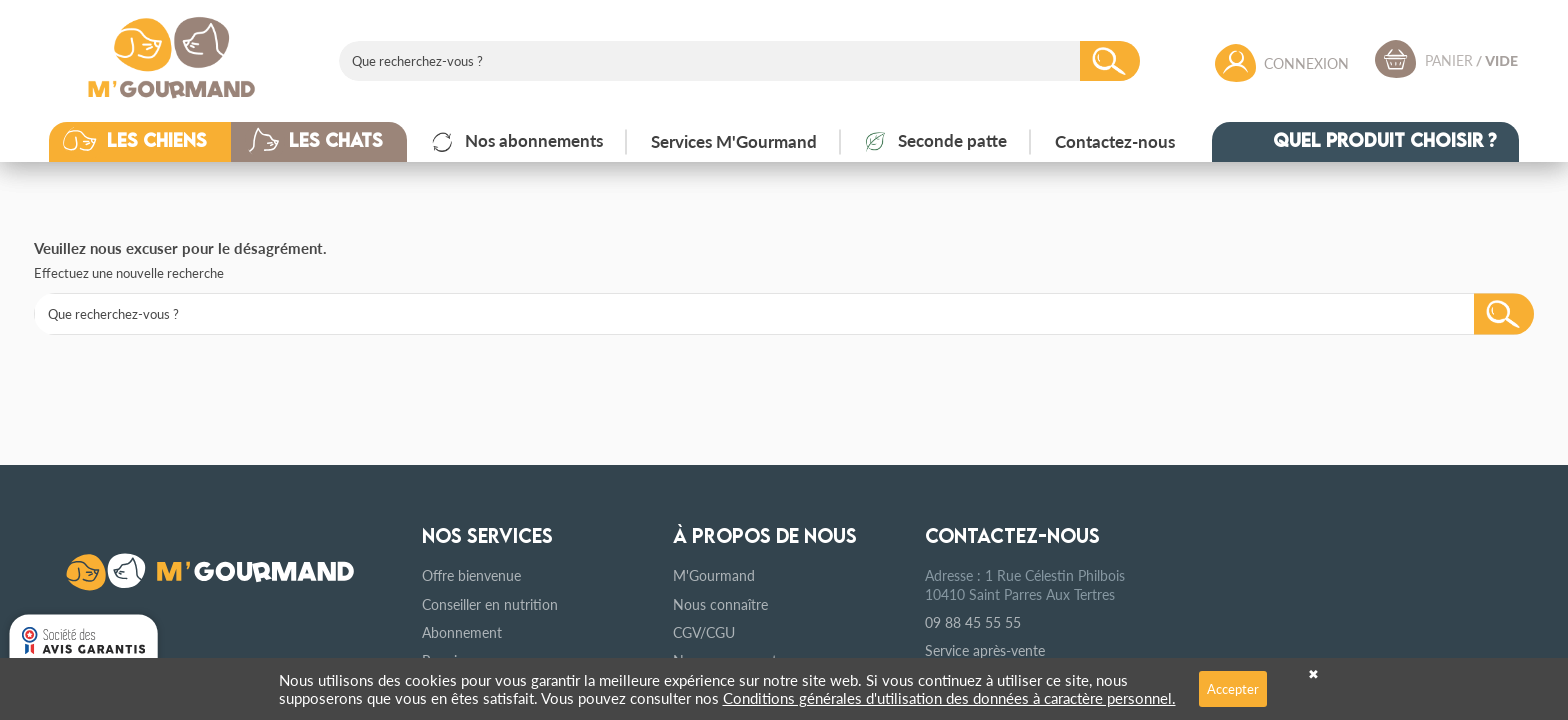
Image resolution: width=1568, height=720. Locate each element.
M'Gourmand (714, 575)
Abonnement (462, 632)
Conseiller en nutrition (490, 604)
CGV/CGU (704, 632)
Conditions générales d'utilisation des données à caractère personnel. (949, 697)
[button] (155, 142)
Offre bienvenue (471, 575)
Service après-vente (985, 650)
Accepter (1233, 688)
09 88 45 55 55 (973, 622)
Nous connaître (720, 604)
